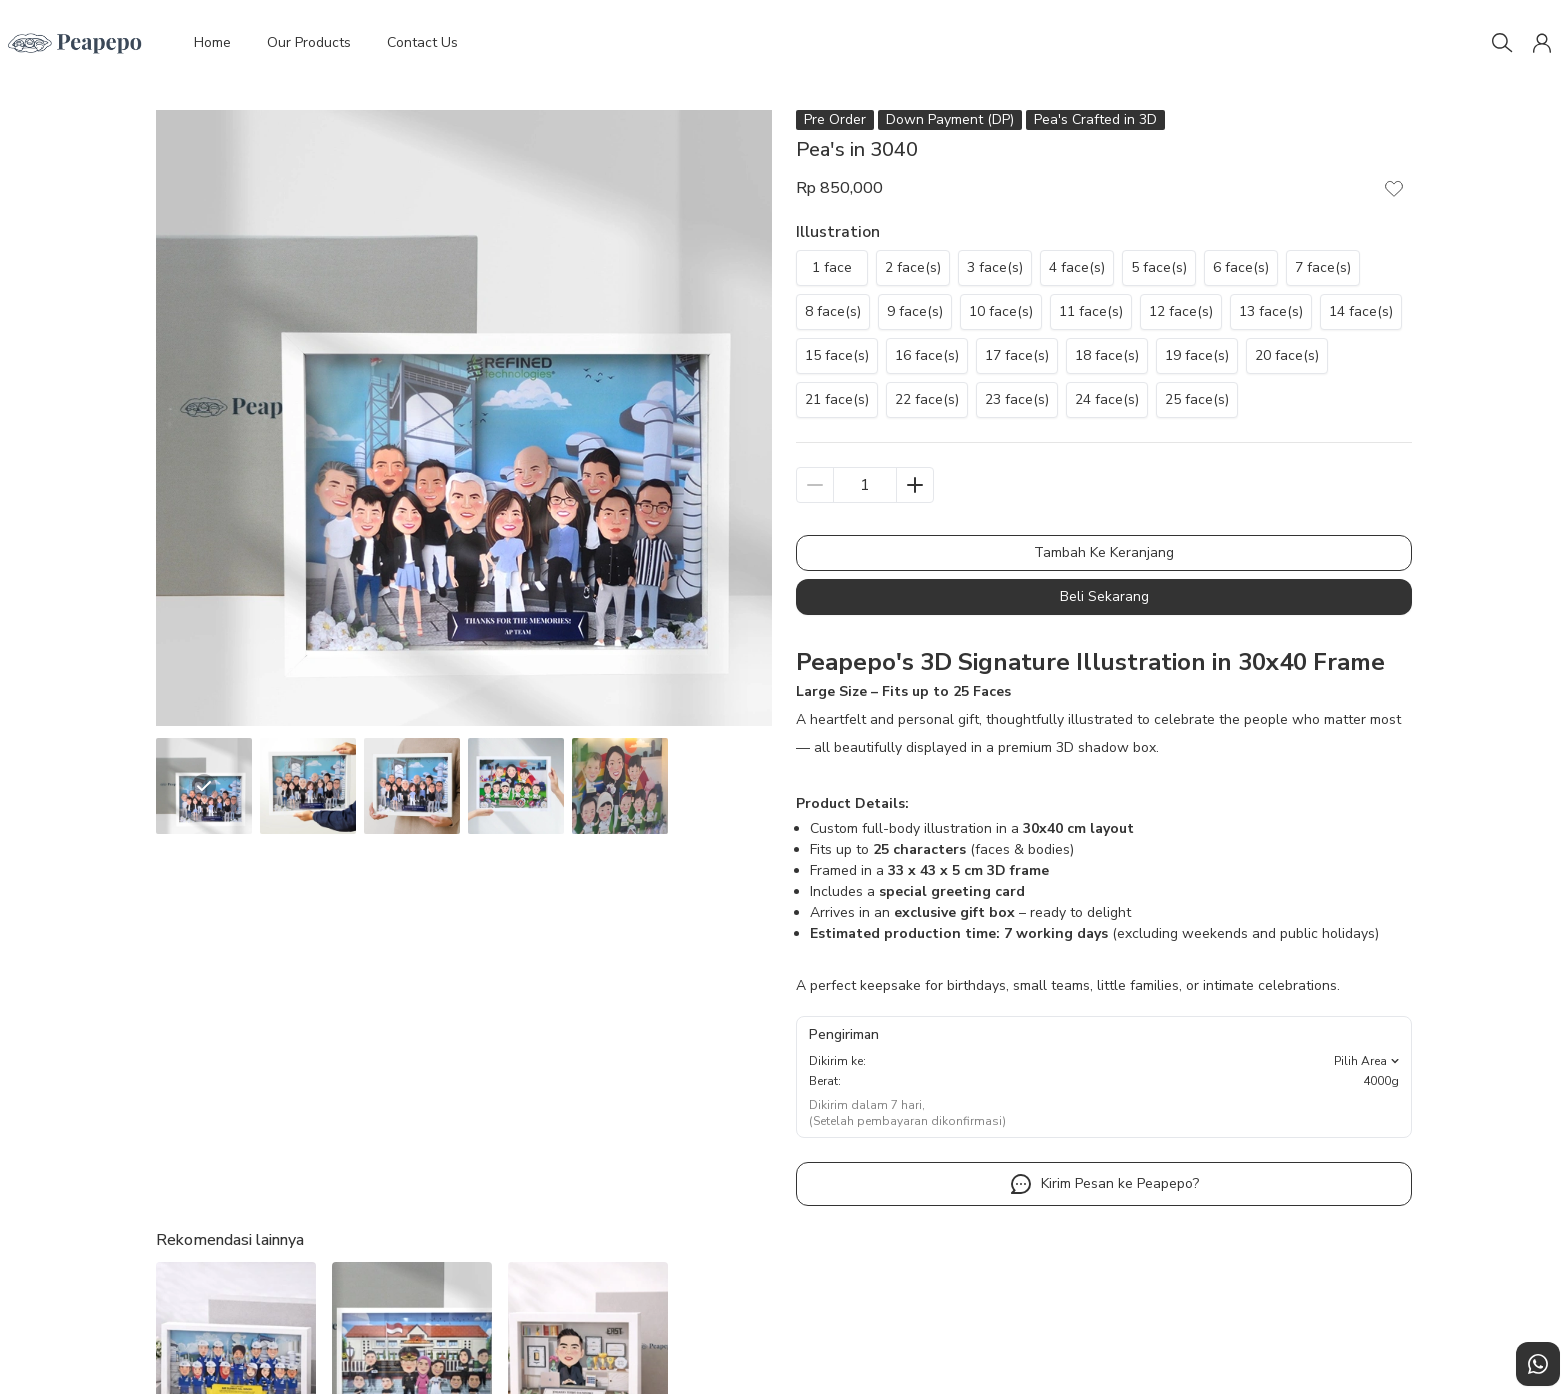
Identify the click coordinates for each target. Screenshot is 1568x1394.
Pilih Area (1368, 1061)
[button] (1542, 43)
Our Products (309, 42)
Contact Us (422, 42)
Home (212, 42)
